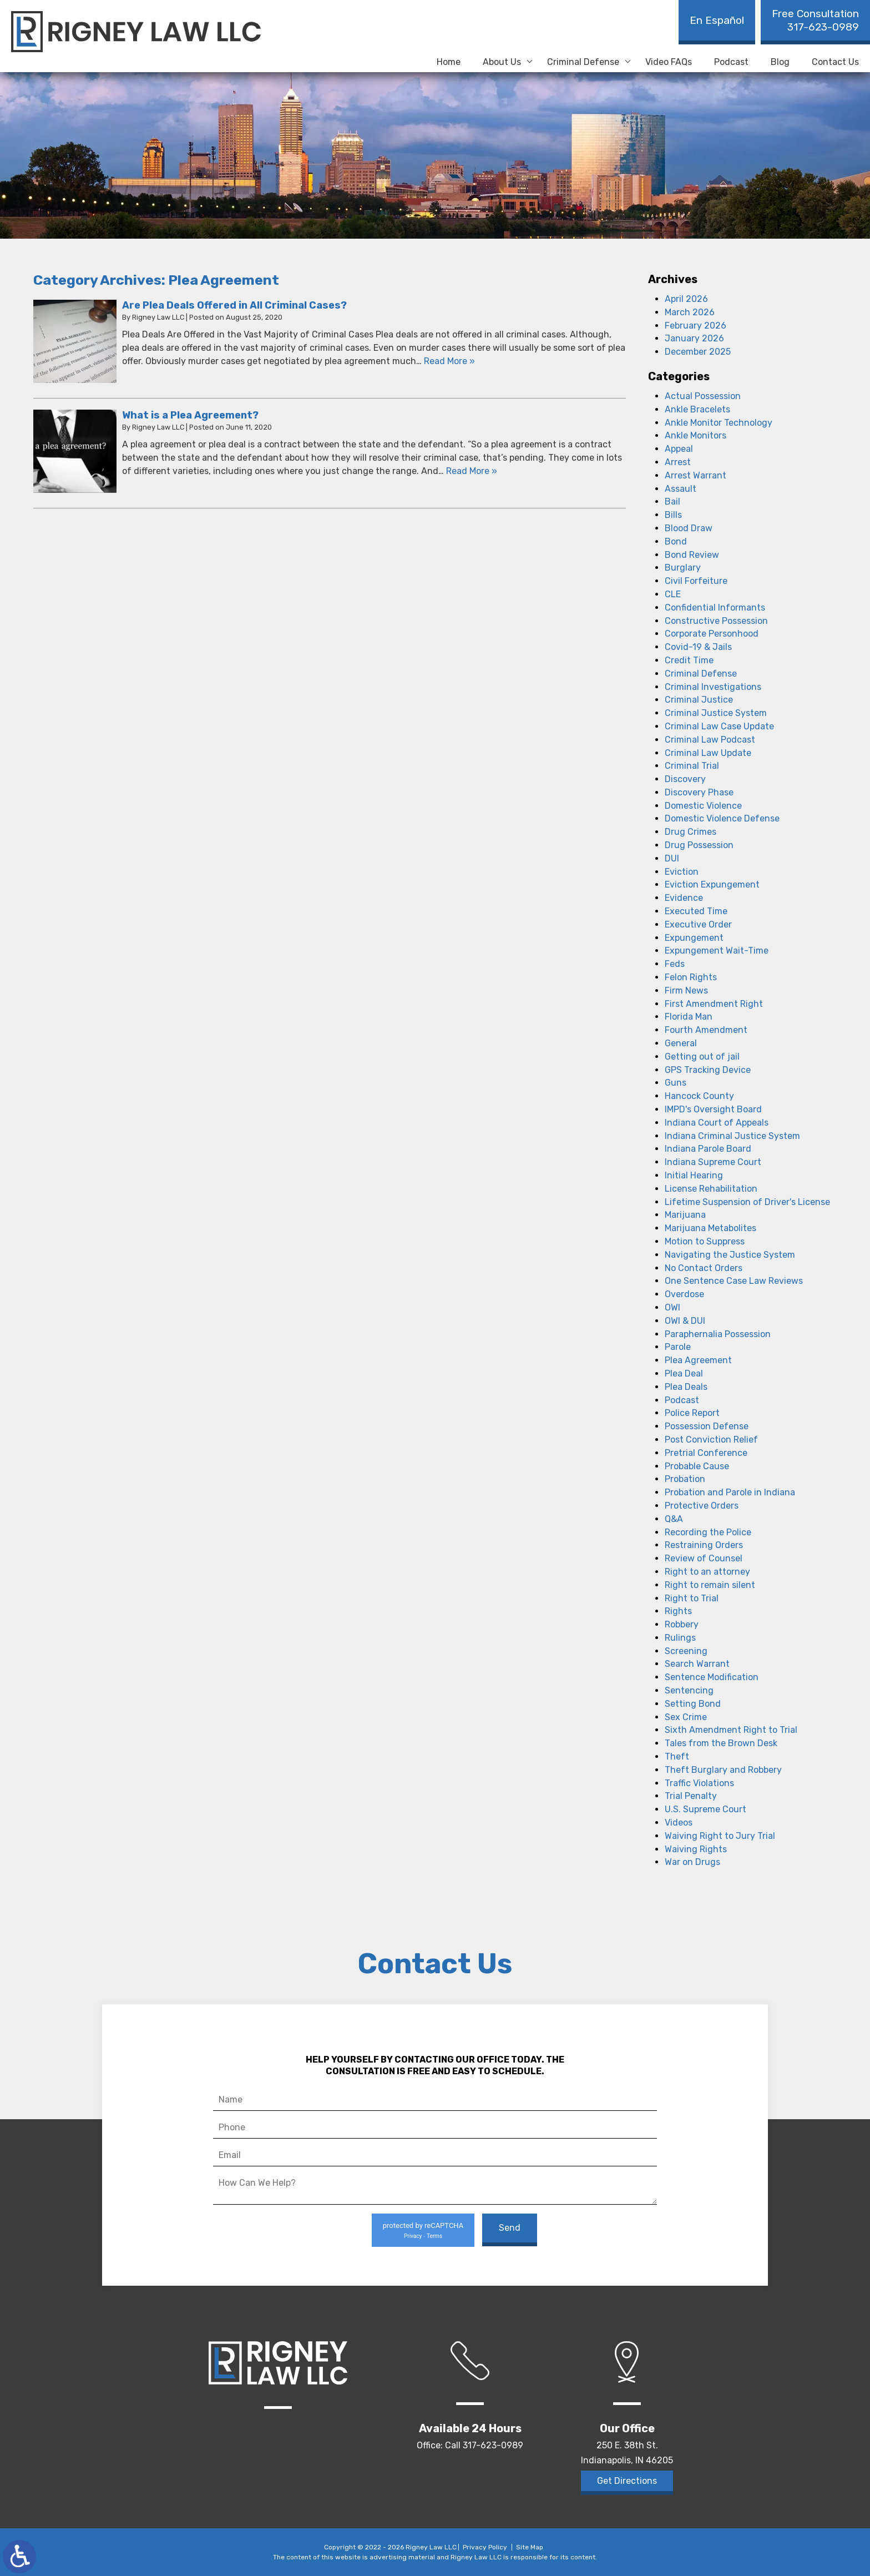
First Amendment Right (714, 1004)
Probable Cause (697, 1466)
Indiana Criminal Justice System (732, 1136)
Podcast (731, 62)
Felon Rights (691, 977)
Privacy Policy (485, 2547)
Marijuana (685, 1214)
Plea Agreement (698, 1360)
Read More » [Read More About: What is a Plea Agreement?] (471, 471)
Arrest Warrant (695, 475)
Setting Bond (693, 1703)
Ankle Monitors (695, 435)
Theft (677, 1756)
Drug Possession (699, 845)
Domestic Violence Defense (722, 818)
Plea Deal (684, 1373)
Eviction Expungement (712, 884)
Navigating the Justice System (730, 1254)
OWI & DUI (685, 1320)
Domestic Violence (703, 805)
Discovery (685, 779)
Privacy (413, 2236)
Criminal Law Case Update (719, 726)
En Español (717, 20)
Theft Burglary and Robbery (723, 1770)
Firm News (686, 990)
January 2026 (694, 338)
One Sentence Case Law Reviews (734, 1281)
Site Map (529, 2547)
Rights (678, 1611)
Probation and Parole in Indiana (730, 1492)
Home (449, 62)
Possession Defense (706, 1426)
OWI (672, 1307)
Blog (780, 62)
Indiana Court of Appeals (716, 1122)
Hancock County (699, 1096)
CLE (673, 594)
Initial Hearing (694, 1175)
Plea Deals (686, 1387)
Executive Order (698, 924)
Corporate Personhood (711, 633)
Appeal (679, 448)
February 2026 (695, 325)
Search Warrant (697, 1663)
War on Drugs (692, 1862)
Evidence (684, 898)
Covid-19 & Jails (698, 647)
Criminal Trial (692, 765)
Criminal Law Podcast (710, 739)
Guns (675, 1082)
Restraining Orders (704, 1545)
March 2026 (690, 312)
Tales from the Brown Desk (721, 1743)
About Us (502, 62)
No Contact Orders (703, 1268)
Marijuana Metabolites (710, 1228)
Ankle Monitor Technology (718, 422)
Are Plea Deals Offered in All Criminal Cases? (234, 305)
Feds (675, 964)
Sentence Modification (711, 1677)
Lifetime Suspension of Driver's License (747, 1202)
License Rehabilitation (711, 1188)
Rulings (680, 1637)
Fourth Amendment (706, 1030)
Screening (686, 1651)
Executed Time (696, 911)
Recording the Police (708, 1532)
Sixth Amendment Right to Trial (731, 1730)
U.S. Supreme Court (705, 1809)
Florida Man (688, 1016)
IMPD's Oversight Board (713, 1109)
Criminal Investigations (713, 687)
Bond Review (692, 555)
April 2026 (686, 299)
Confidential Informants (715, 607)
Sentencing (689, 1690)
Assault (680, 488)
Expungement (694, 937)
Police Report (692, 1413)
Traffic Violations (699, 1783)
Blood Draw (688, 528)
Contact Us (835, 62)
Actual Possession (703, 396)
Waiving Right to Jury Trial (720, 1836)
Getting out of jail (702, 1056)
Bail (672, 501)
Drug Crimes (690, 831)
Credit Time (689, 660)
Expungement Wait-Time (716, 950)
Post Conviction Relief (711, 1439)
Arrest (678, 462)
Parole (678, 1347)
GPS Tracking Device (708, 1070)
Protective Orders (702, 1505)
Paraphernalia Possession (718, 1334)
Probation (685, 1479)
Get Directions (627, 2481)
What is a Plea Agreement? (190, 415)
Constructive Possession (716, 621)
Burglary (683, 567)
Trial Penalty (691, 1796)
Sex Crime (686, 1717)
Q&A (674, 1519)
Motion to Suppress (705, 1241)
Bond (676, 541)
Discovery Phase (699, 792)
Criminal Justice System (716, 713)
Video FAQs (668, 62)
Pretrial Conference (706, 1453)
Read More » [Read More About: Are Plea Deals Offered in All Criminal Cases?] (449, 361)
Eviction (682, 871)
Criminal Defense (583, 62)
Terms (434, 2236)
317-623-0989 (815, 20)
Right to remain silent (710, 1585)
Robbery (682, 1624)
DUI (672, 858)
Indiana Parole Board (708, 1148)
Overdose (684, 1294)
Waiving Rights (696, 1849)
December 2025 (698, 351)
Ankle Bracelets (697, 409)
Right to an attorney (707, 1571)
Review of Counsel (703, 1558)
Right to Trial (692, 1598)
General (681, 1043)
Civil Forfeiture (696, 581)
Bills (673, 515)
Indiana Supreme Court (713, 1162)
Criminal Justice (699, 699)
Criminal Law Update (708, 753)
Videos (678, 1822)
